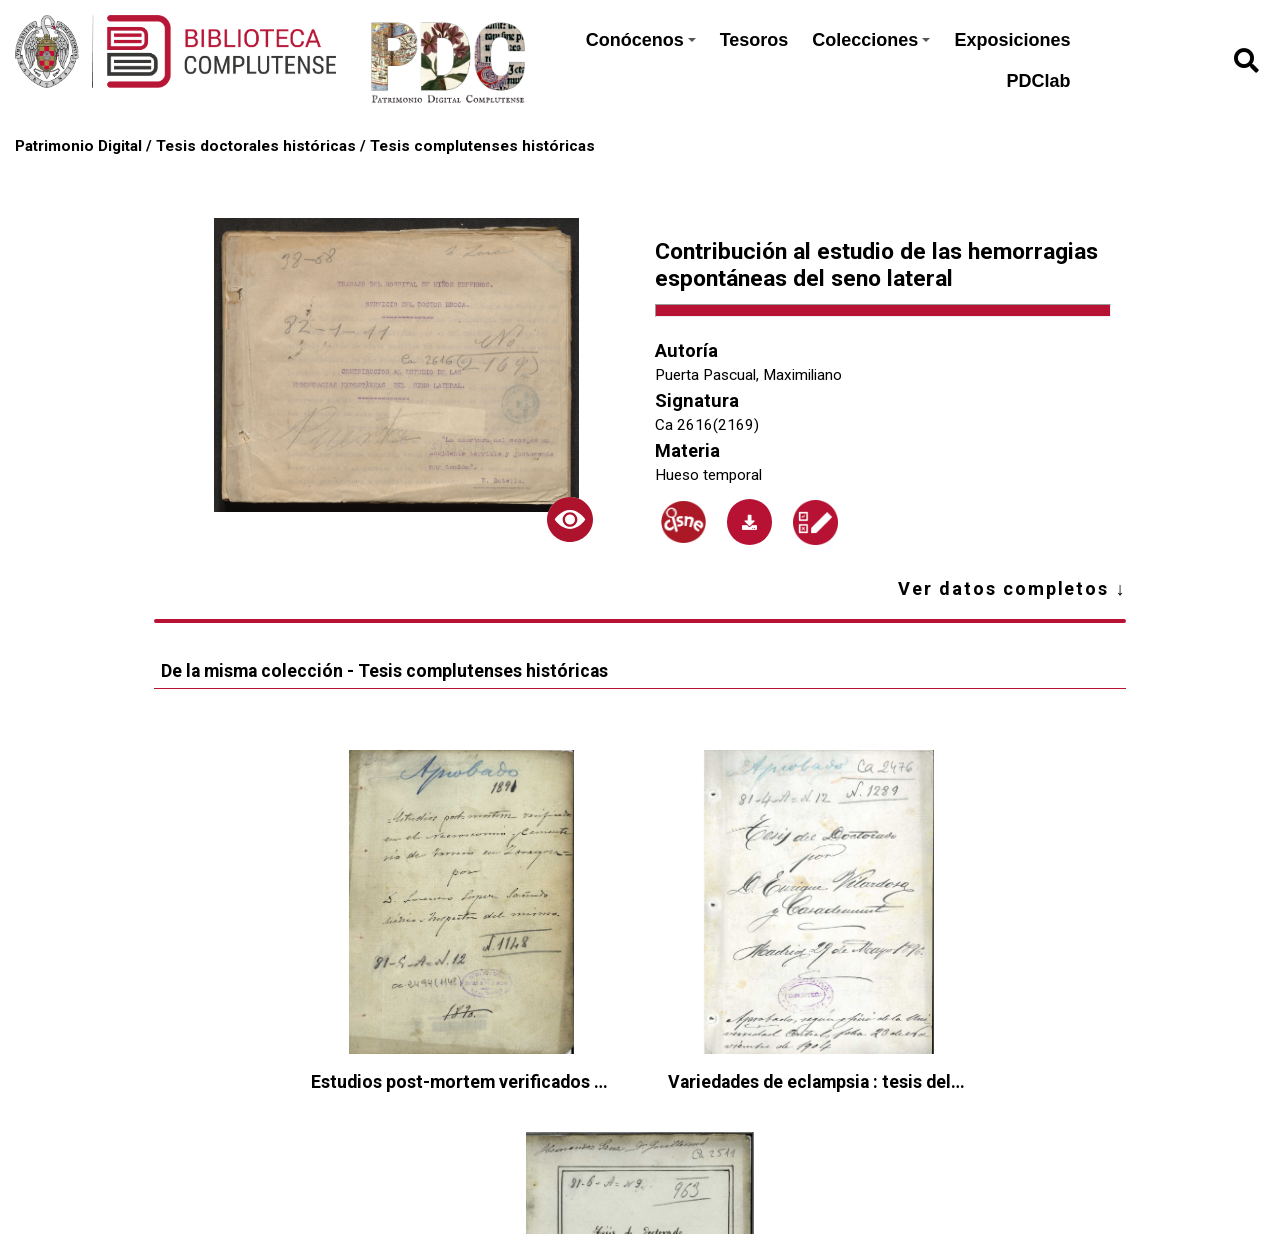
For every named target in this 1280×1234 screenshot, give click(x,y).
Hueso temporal (708, 475)
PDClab (1038, 81)
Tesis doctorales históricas (256, 146)
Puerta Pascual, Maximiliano (748, 375)
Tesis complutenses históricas (482, 146)
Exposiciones (1012, 40)
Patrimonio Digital (78, 146)
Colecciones (871, 40)
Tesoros (754, 40)
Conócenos (641, 40)
